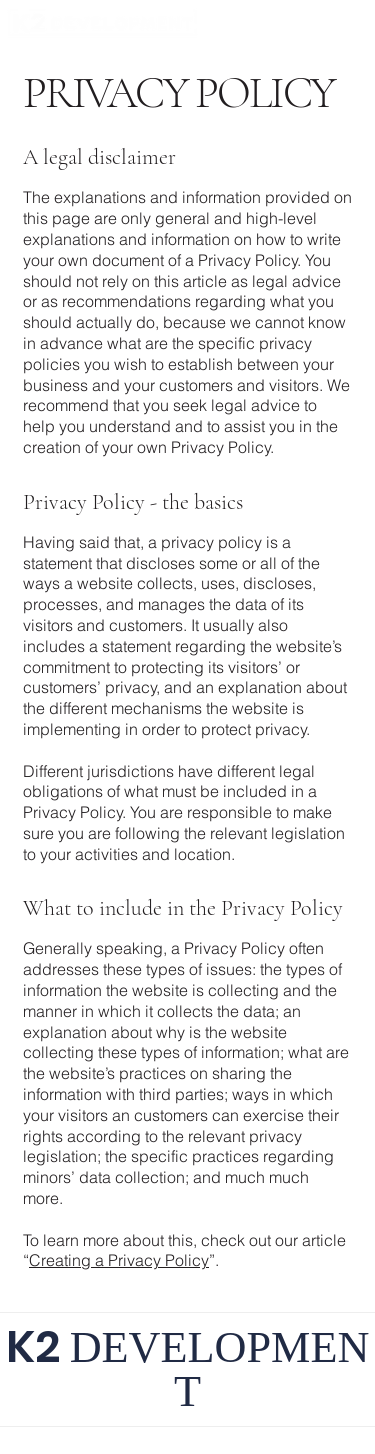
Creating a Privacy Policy (119, 1260)
